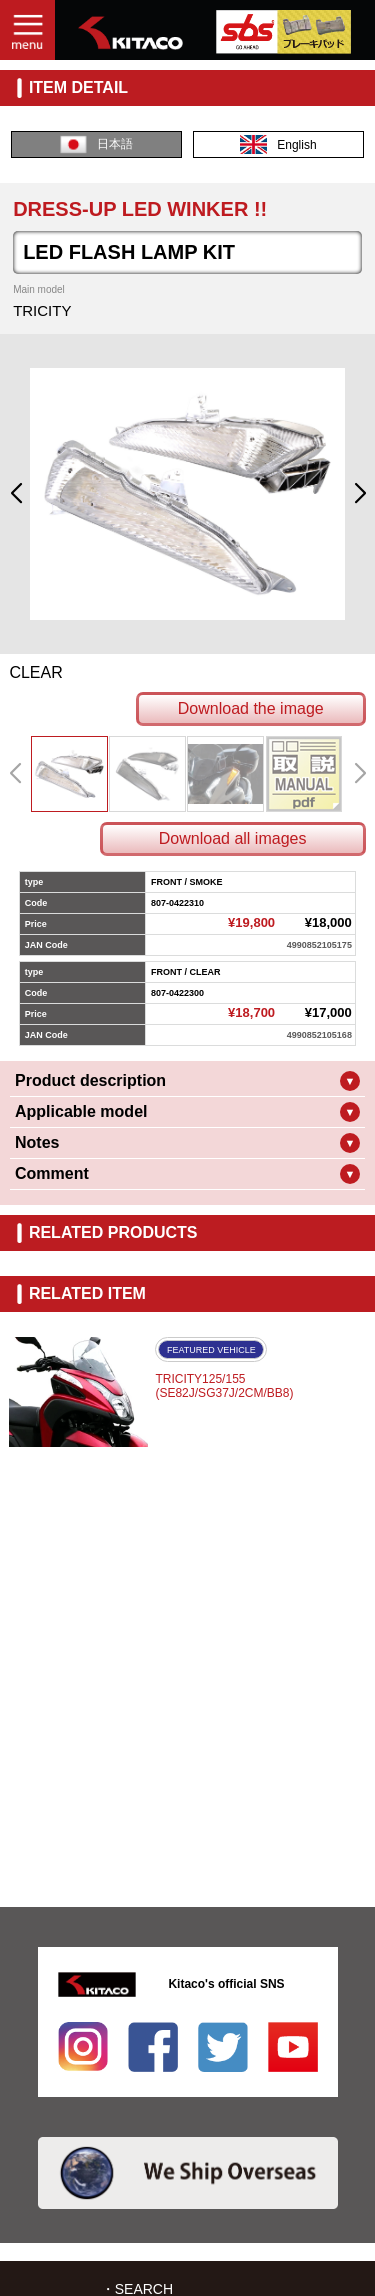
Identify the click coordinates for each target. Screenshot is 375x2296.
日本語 (96, 144)
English (278, 144)
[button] (15, 494)
